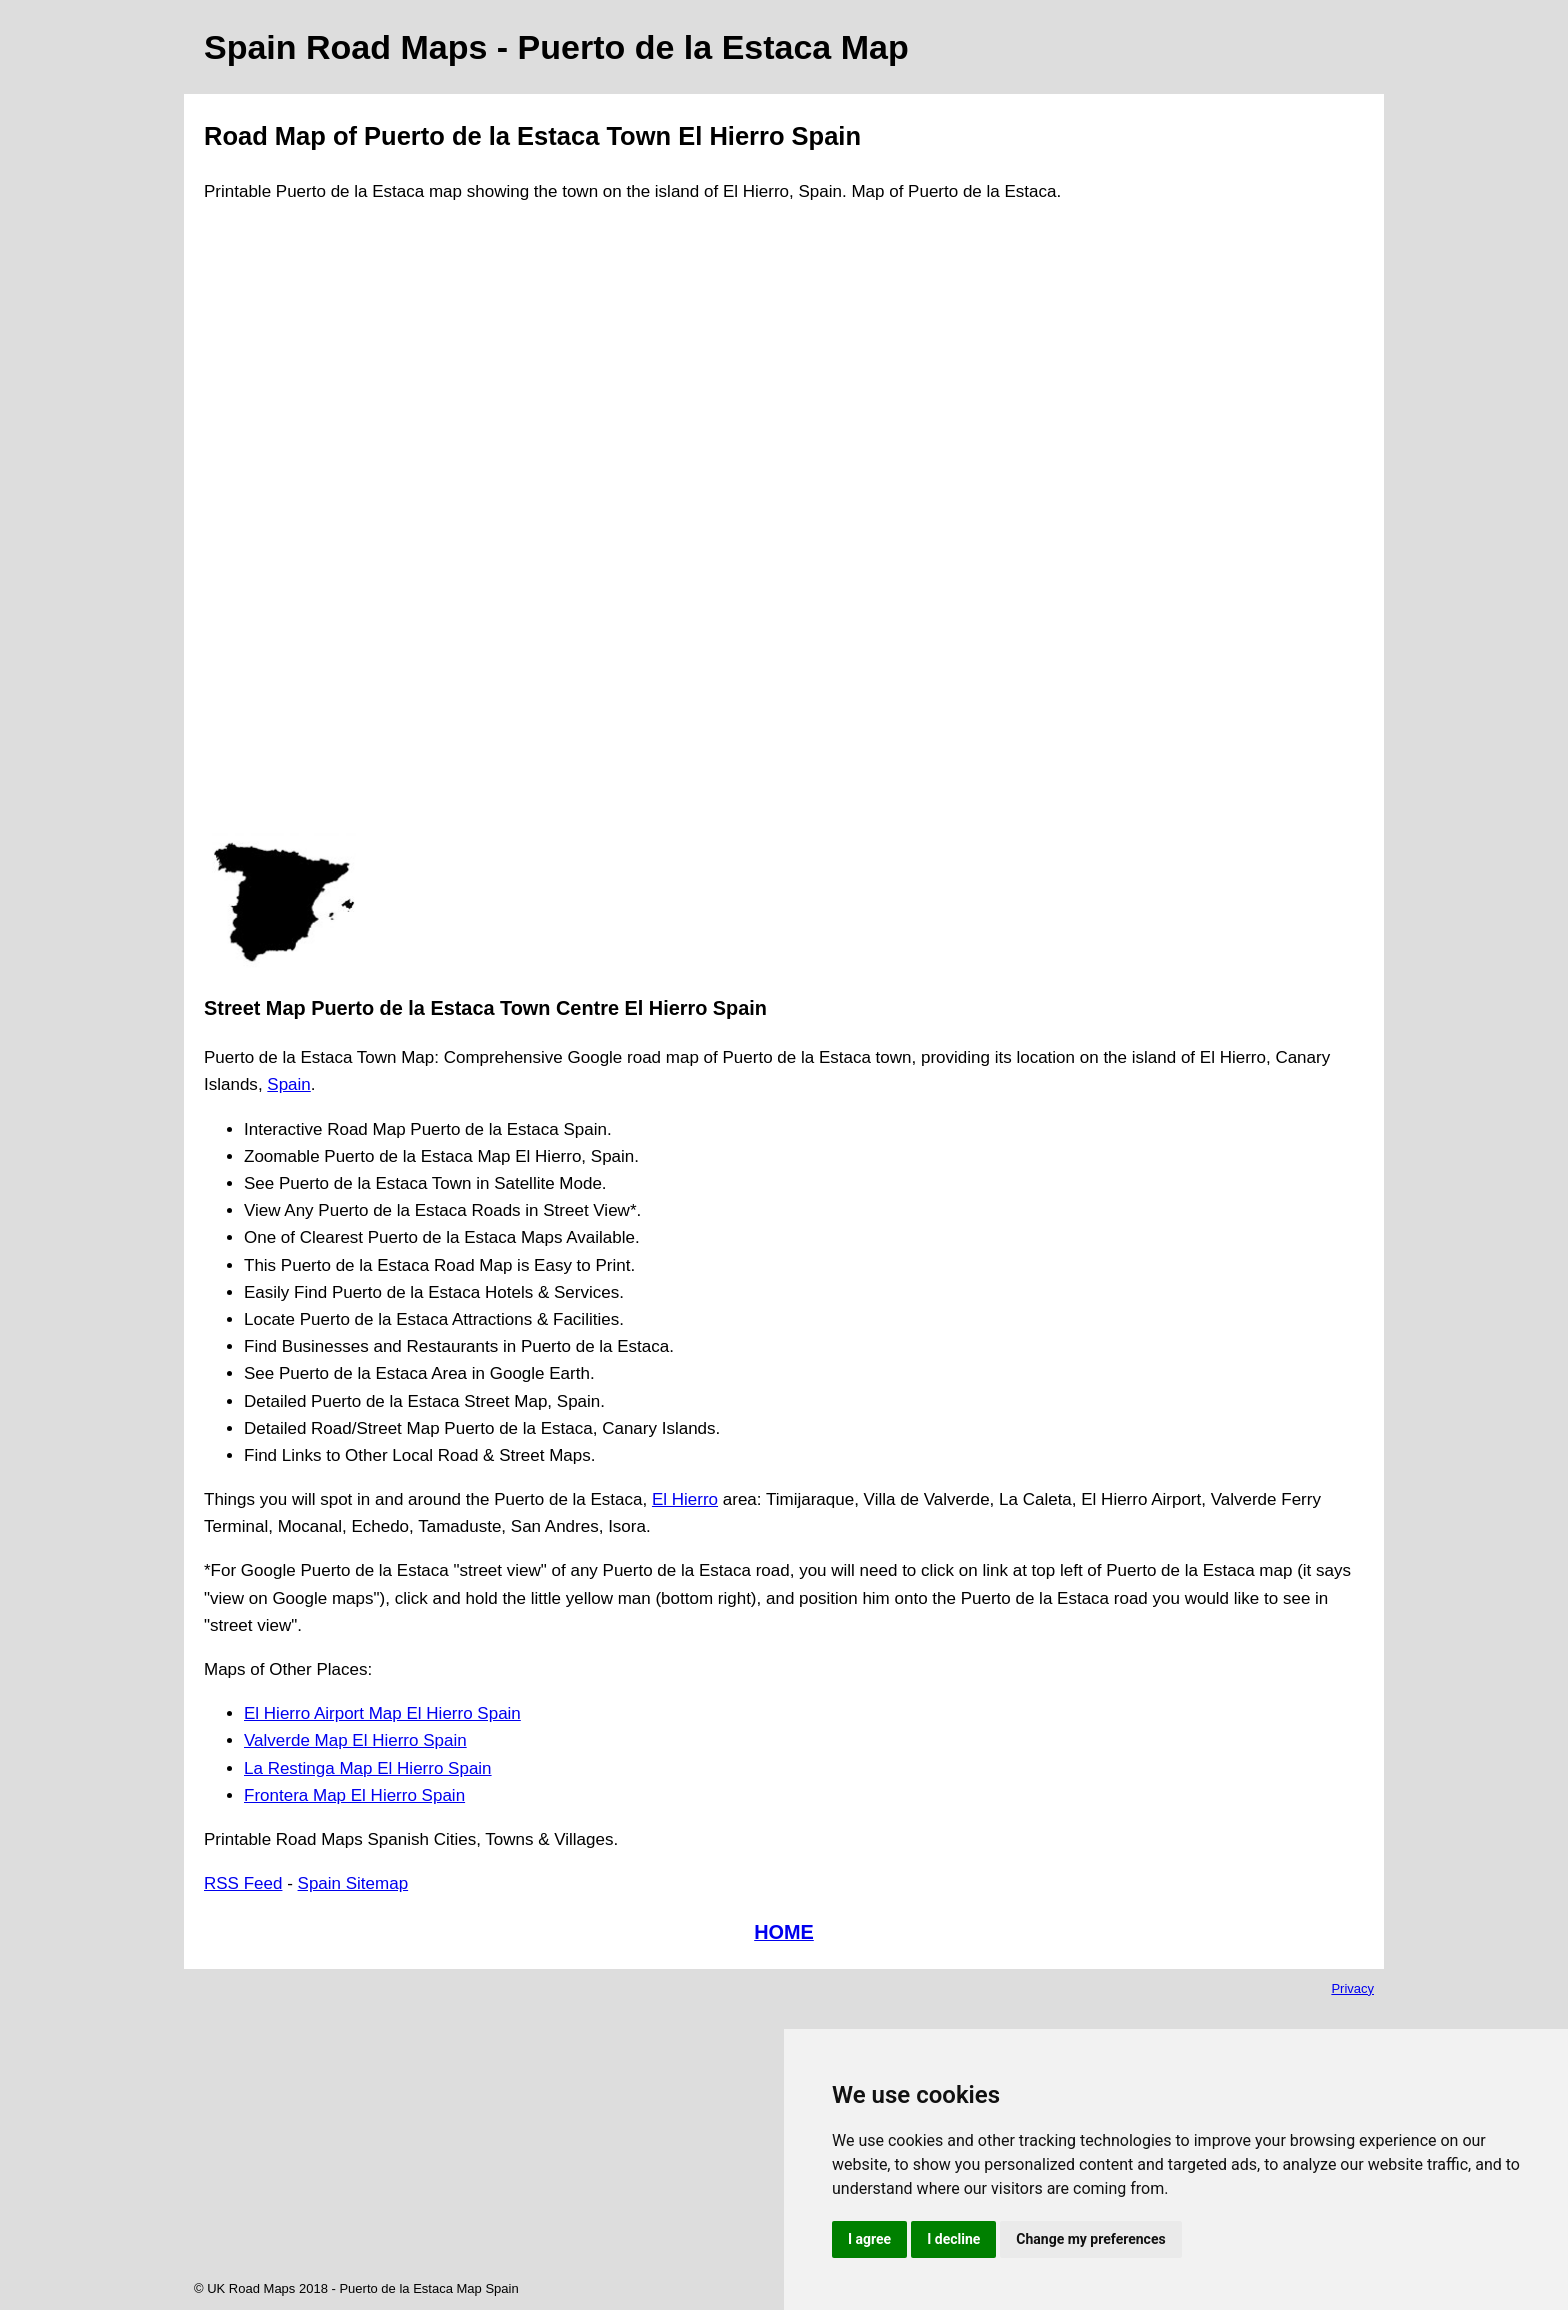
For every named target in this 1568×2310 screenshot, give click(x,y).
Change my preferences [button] (1090, 2239)
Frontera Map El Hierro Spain (354, 1795)
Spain (288, 1084)
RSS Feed (243, 1883)
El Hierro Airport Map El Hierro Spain (382, 1713)
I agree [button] (869, 2239)
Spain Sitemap (353, 1883)
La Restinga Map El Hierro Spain (368, 1768)
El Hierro (685, 1499)
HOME (784, 1932)
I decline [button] (953, 2239)
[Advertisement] (284, 527)
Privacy (1352, 1988)
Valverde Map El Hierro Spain (355, 1740)
